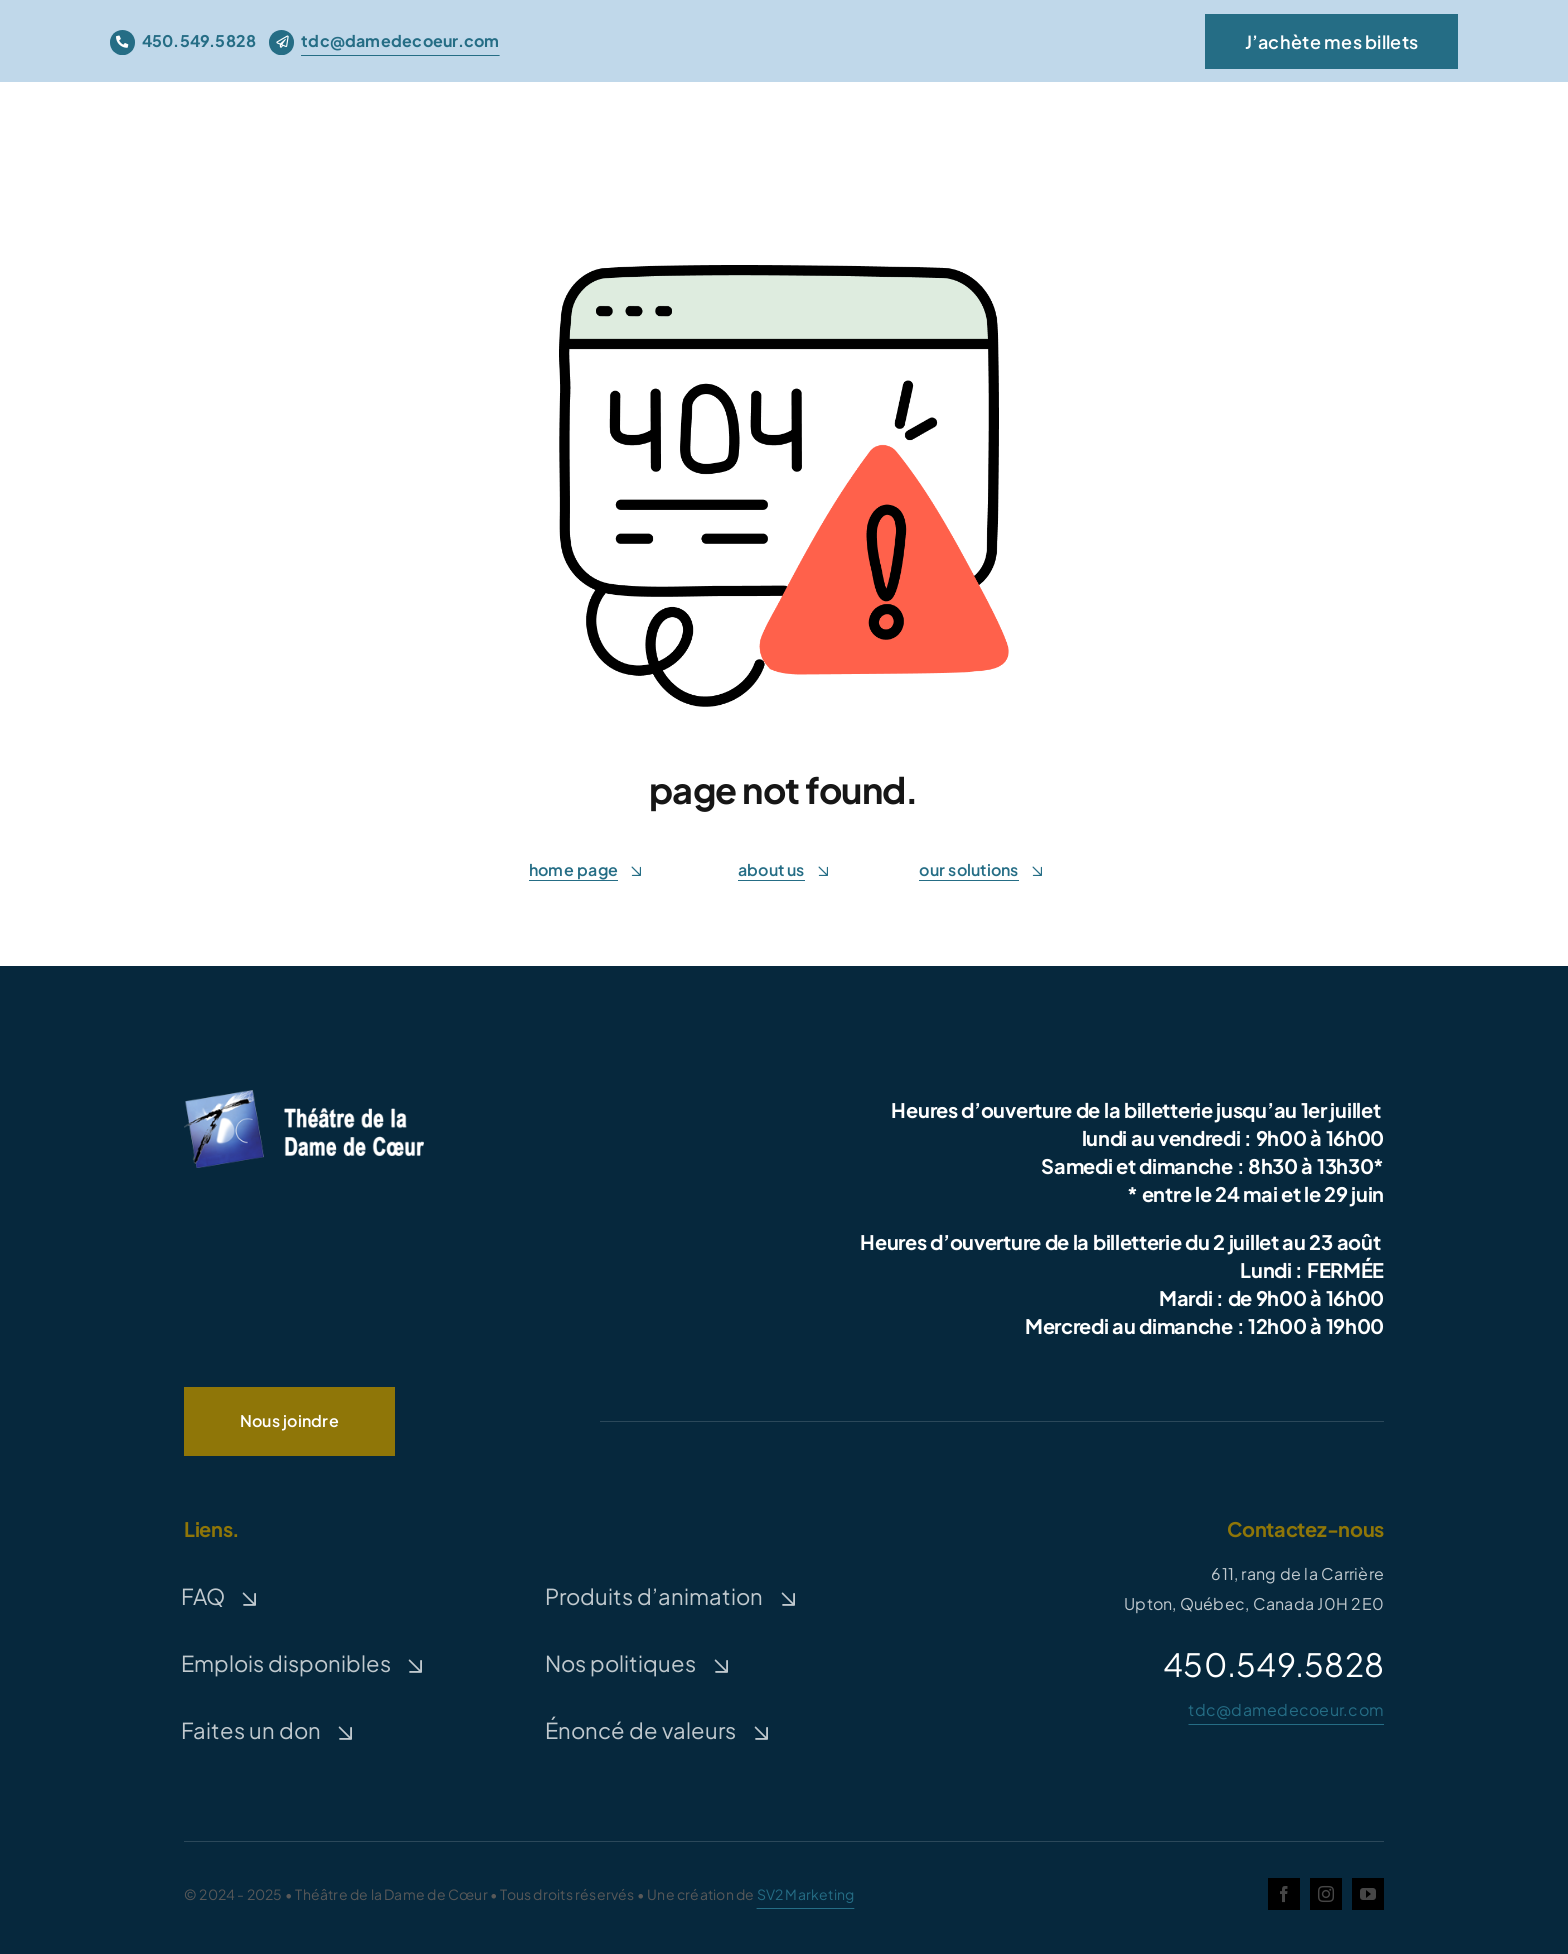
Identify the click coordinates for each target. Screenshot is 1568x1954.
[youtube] (1368, 1894)
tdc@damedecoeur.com (1286, 1709)
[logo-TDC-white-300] (304, 1093)
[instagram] (1326, 1894)
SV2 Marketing (806, 1894)
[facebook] (1284, 1894)
